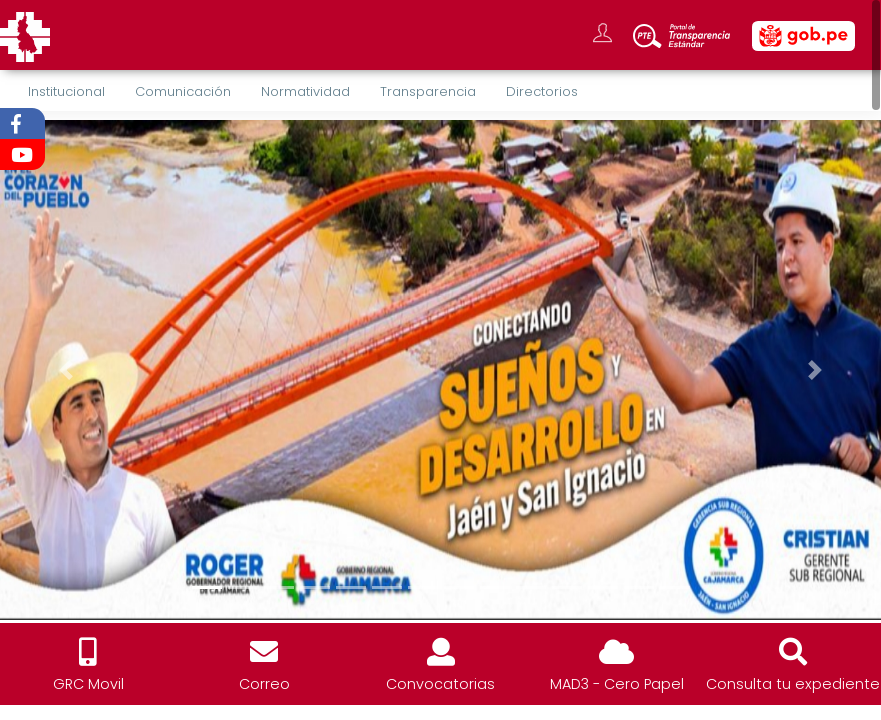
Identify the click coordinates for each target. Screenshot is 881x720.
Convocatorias (440, 684)
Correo (264, 684)
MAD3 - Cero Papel (617, 684)
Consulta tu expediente (793, 684)
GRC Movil (88, 684)
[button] (66, 370)
